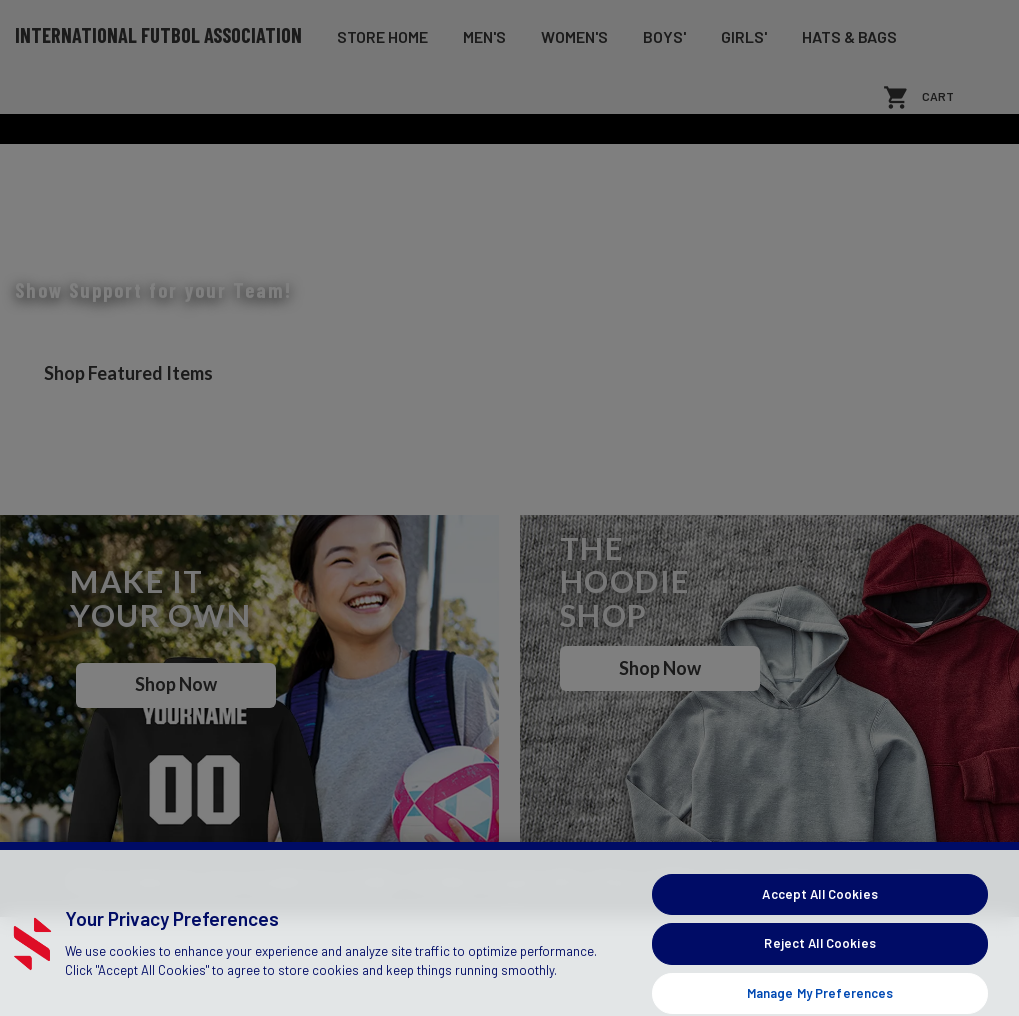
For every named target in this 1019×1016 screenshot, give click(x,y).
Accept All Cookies (819, 957)
